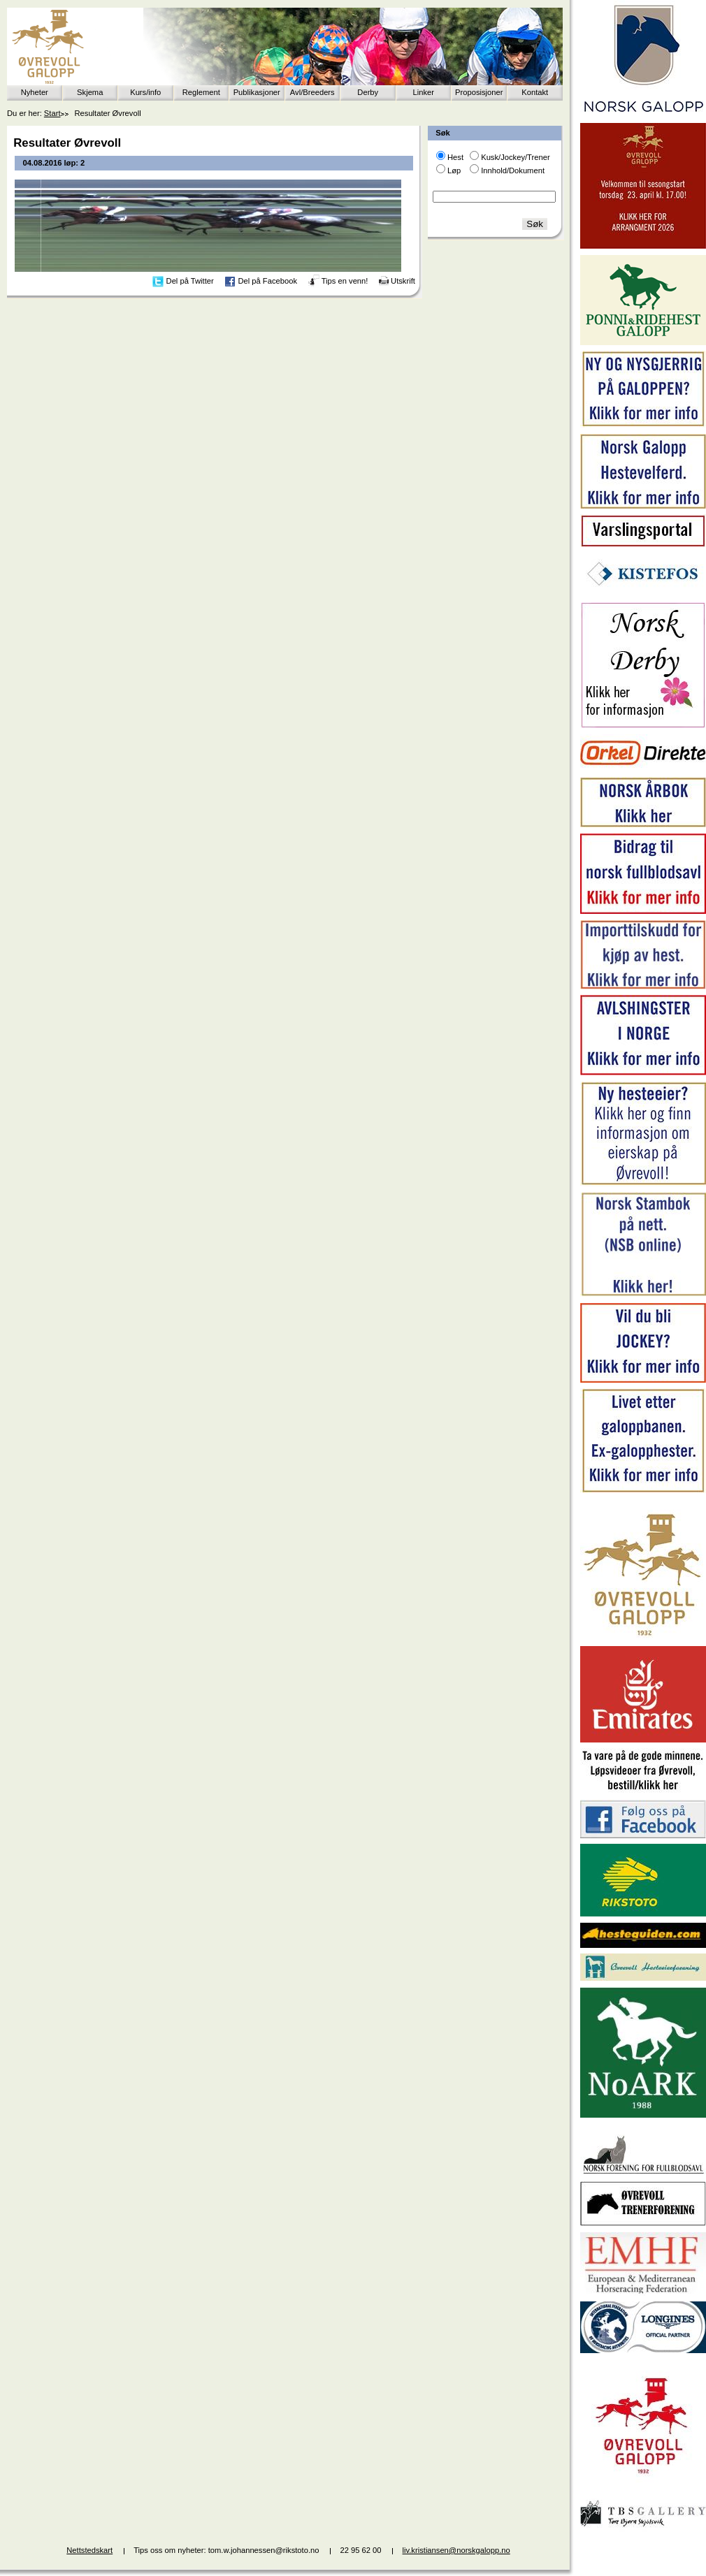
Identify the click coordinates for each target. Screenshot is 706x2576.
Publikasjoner (256, 92)
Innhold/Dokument (513, 170)
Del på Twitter (190, 281)
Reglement (201, 92)
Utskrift (403, 281)
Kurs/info (145, 92)
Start (52, 113)
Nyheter (34, 92)
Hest (455, 157)
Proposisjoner (479, 92)
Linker (423, 92)
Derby (367, 92)
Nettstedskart (89, 2550)
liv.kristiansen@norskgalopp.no (456, 2550)
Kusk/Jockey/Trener (515, 157)
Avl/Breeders (312, 92)
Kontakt (534, 92)
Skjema (90, 92)
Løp (454, 170)
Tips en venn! (345, 281)
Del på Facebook (267, 281)
